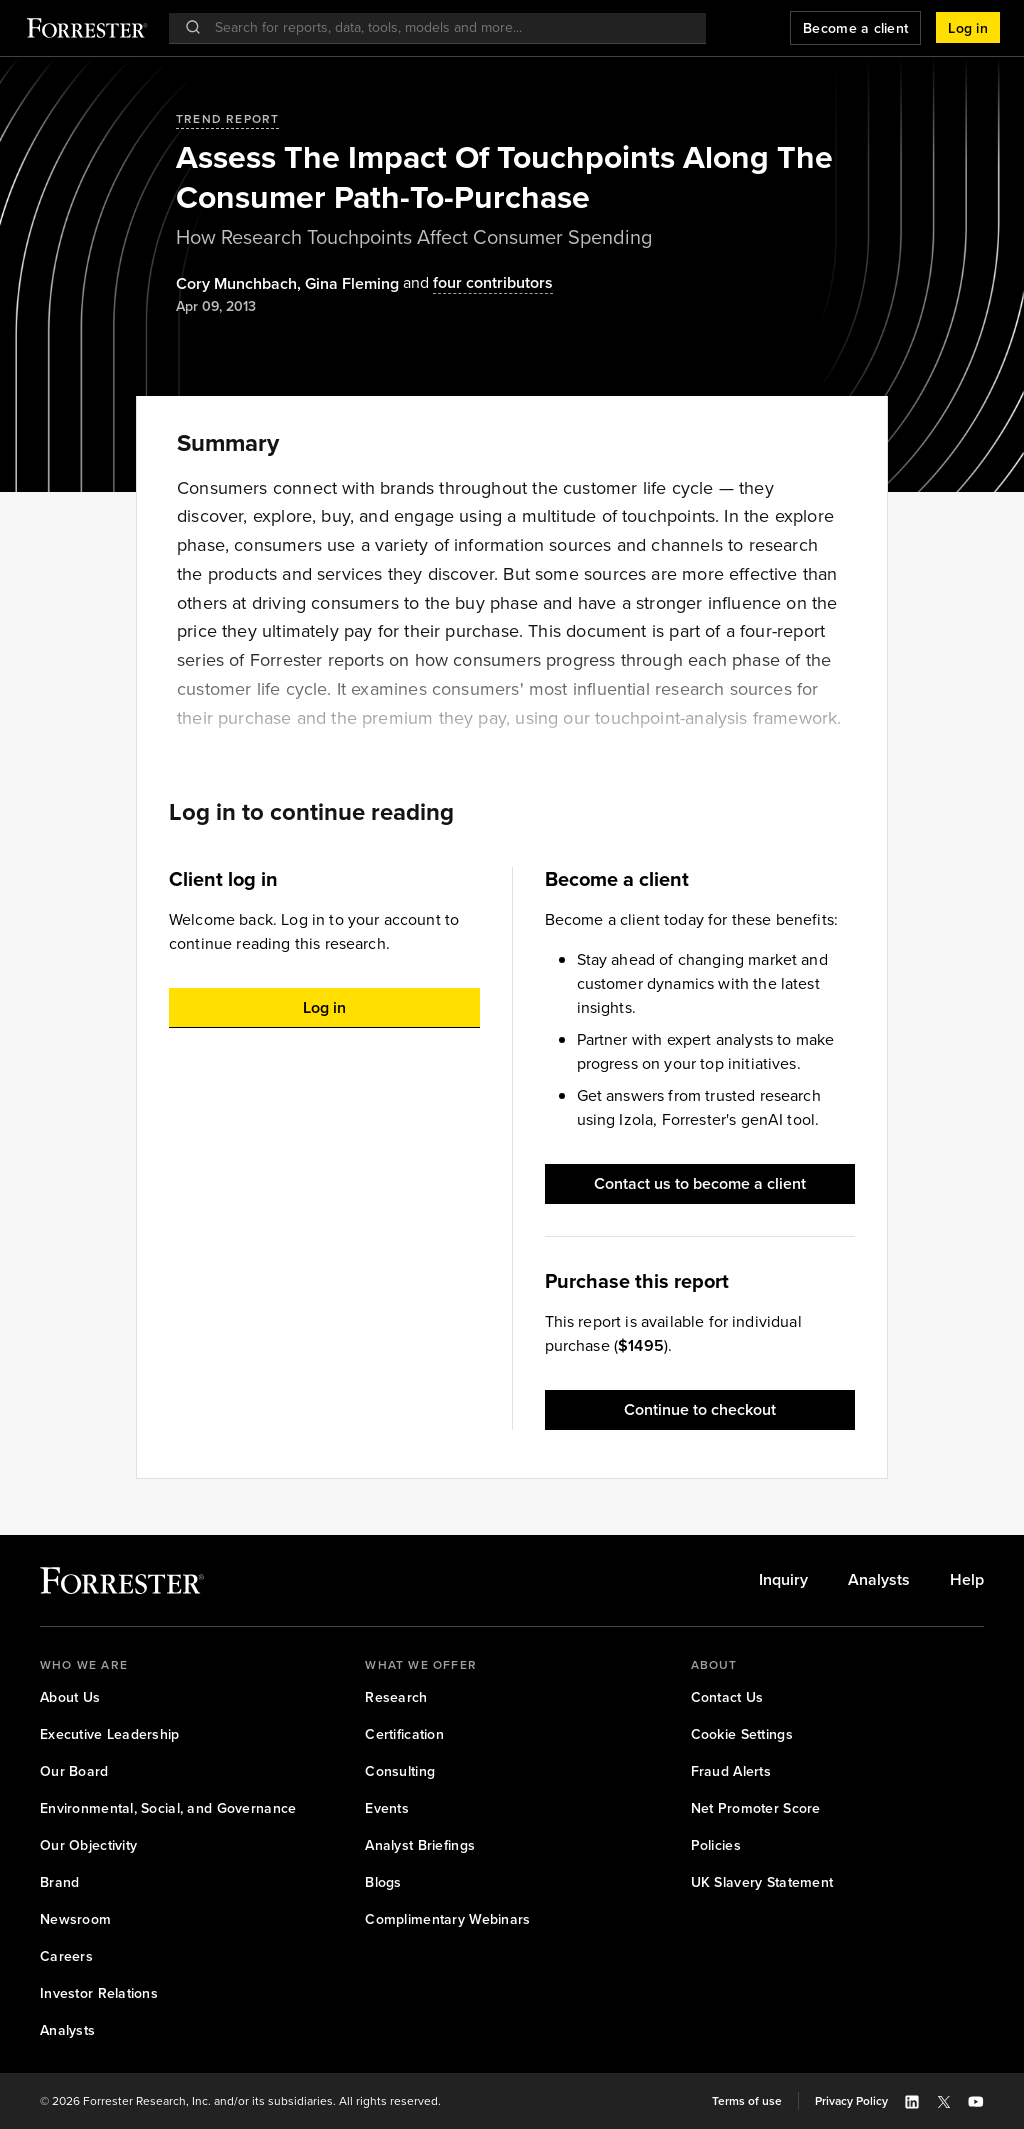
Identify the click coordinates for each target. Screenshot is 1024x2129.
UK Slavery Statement (762, 1882)
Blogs (383, 1882)
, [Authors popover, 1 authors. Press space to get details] (240, 284)
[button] (968, 28)
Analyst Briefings (420, 1845)
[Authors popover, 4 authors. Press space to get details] (476, 283)
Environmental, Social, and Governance (168, 1808)
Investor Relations (99, 1993)
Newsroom (75, 1919)
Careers (66, 1956)
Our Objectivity (88, 1845)
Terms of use (747, 2101)
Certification (404, 1734)
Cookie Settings (742, 1734)
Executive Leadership (110, 1734)
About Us (70, 1697)
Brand (59, 1882)
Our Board (74, 1771)
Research (396, 1697)
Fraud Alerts (731, 1771)
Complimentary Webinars (447, 1919)
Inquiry (783, 1580)
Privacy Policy (851, 2101)
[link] (783, 1580)
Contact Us (727, 1697)
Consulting (400, 1771)
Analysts (879, 1580)
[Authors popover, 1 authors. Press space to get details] (352, 284)
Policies (716, 1845)
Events (387, 1808)
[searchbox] (447, 27)
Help (967, 1580)
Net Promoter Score (756, 1808)
